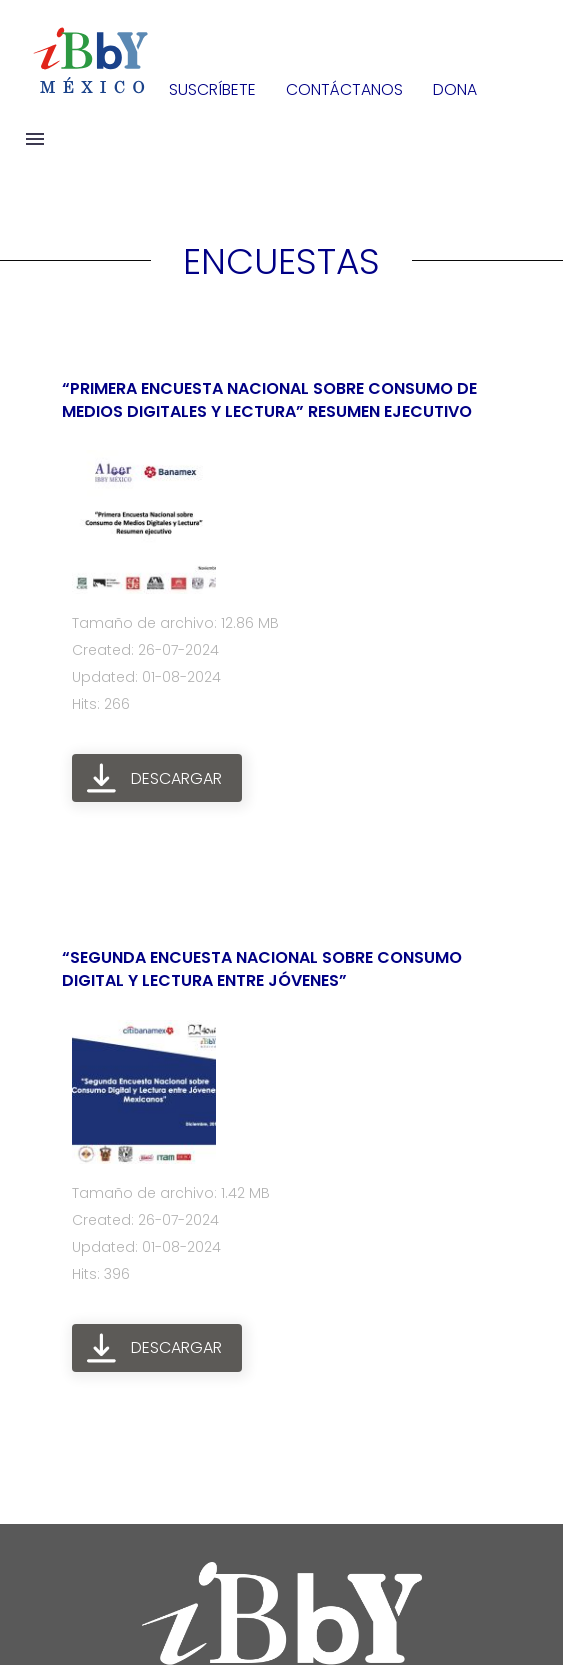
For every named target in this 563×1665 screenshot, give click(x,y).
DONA (455, 89)
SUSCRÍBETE (212, 89)
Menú (35, 139)
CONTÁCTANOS (344, 89)
